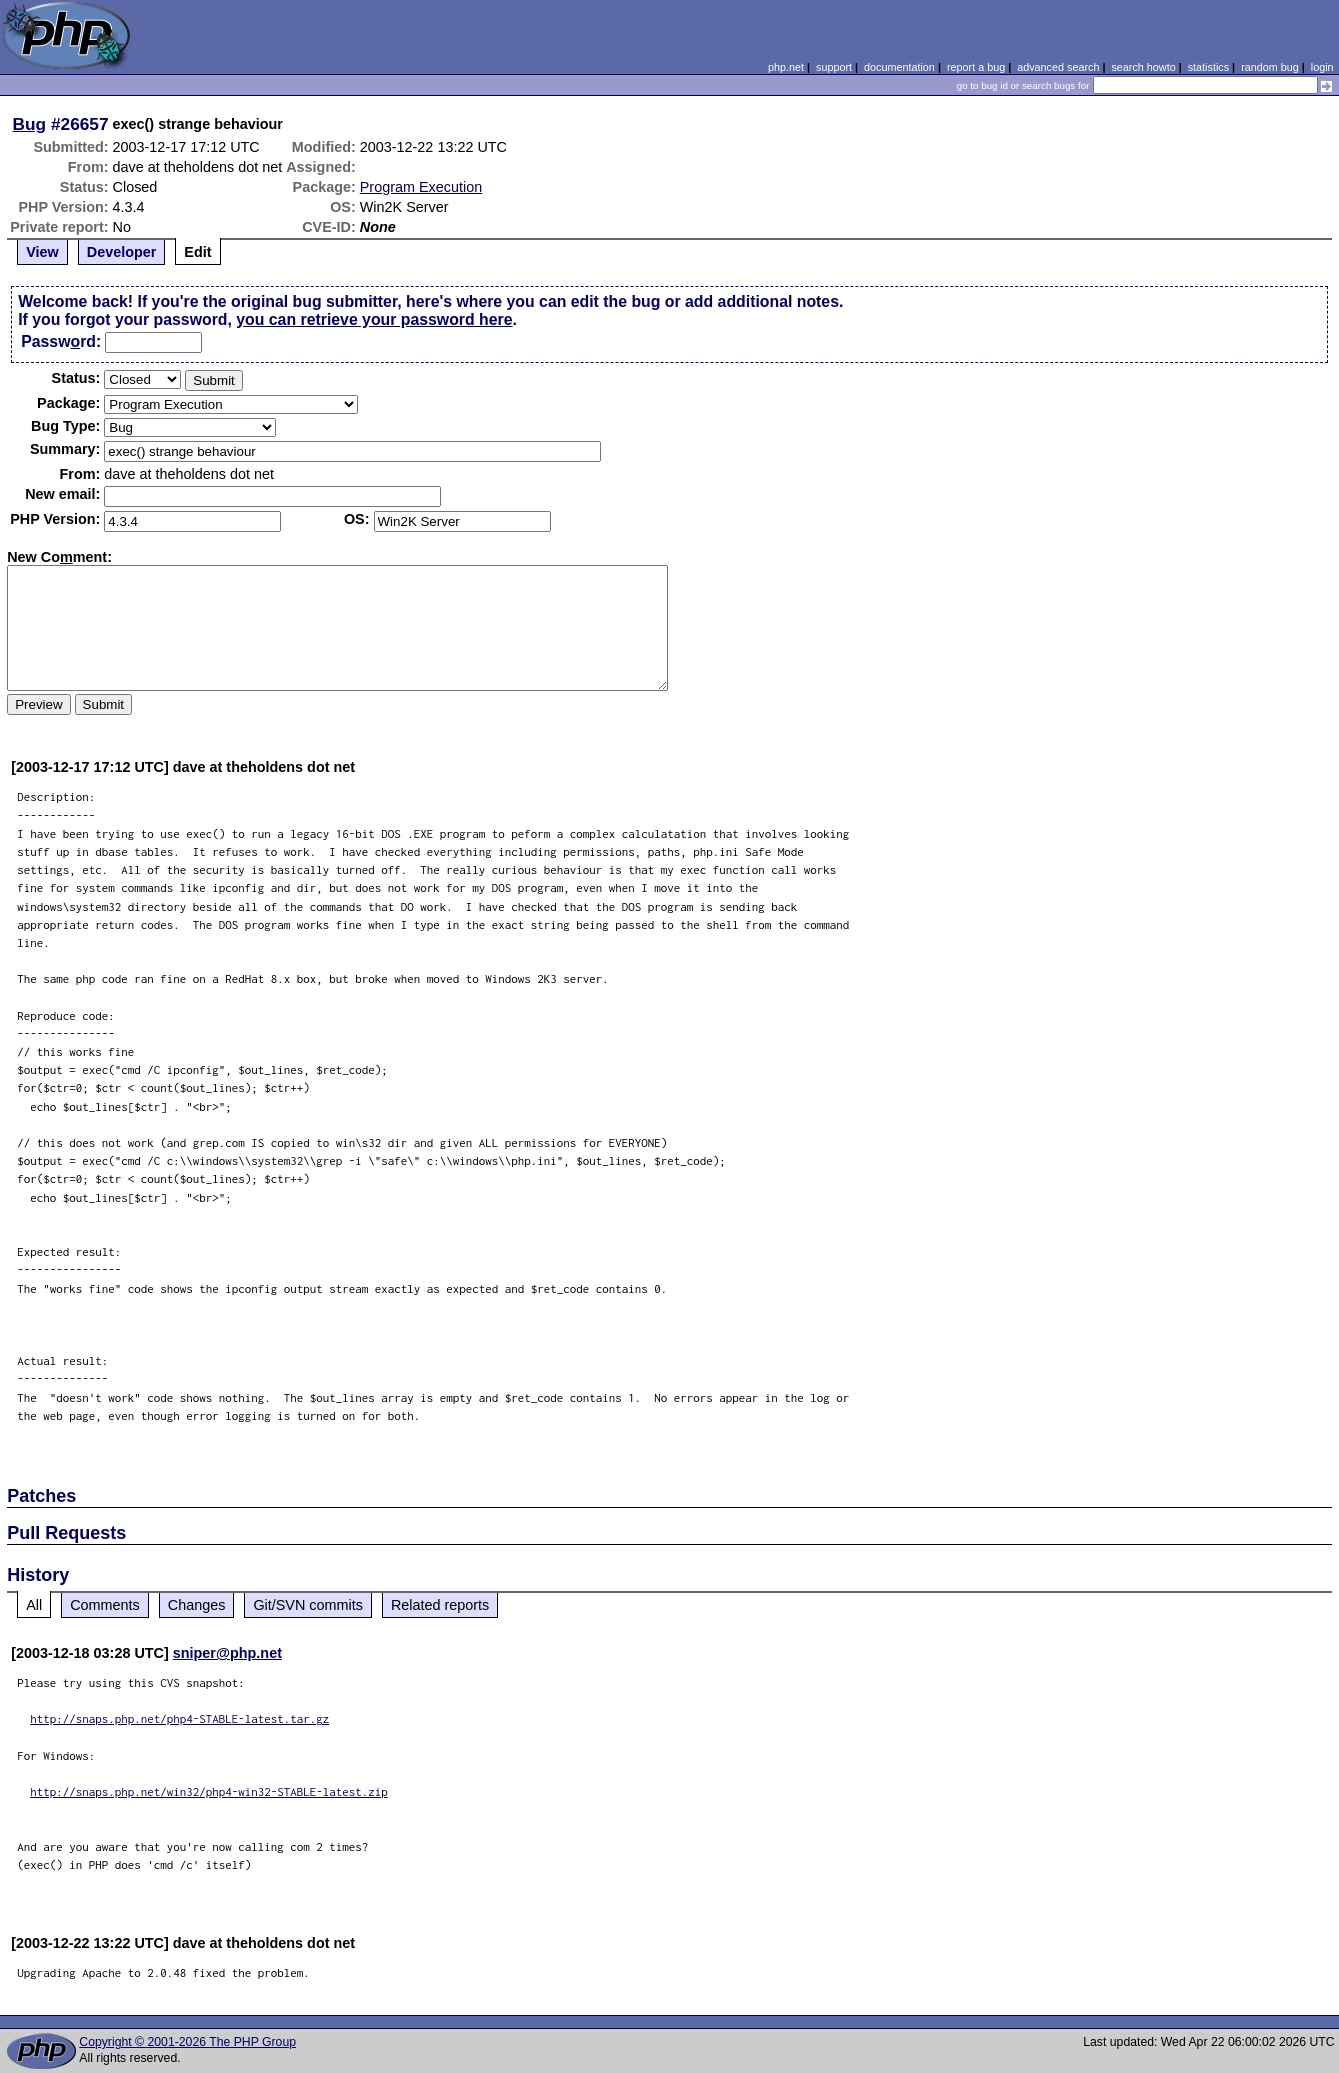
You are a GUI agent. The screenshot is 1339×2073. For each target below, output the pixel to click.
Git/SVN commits (308, 1605)
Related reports (440, 1605)
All (34, 1605)
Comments (105, 1605)
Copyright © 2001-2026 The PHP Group (187, 2042)
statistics (1208, 67)
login (1322, 67)
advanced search (1058, 67)
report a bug (976, 67)
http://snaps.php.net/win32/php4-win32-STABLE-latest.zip (209, 1791)
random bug (1270, 67)
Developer (122, 252)
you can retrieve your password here (374, 319)
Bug (30, 124)
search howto (1143, 67)
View (42, 252)
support (834, 67)
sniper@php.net (227, 1653)
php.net (786, 67)
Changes (197, 1605)
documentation (899, 67)
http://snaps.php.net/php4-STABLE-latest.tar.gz (179, 1718)
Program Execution (421, 187)
